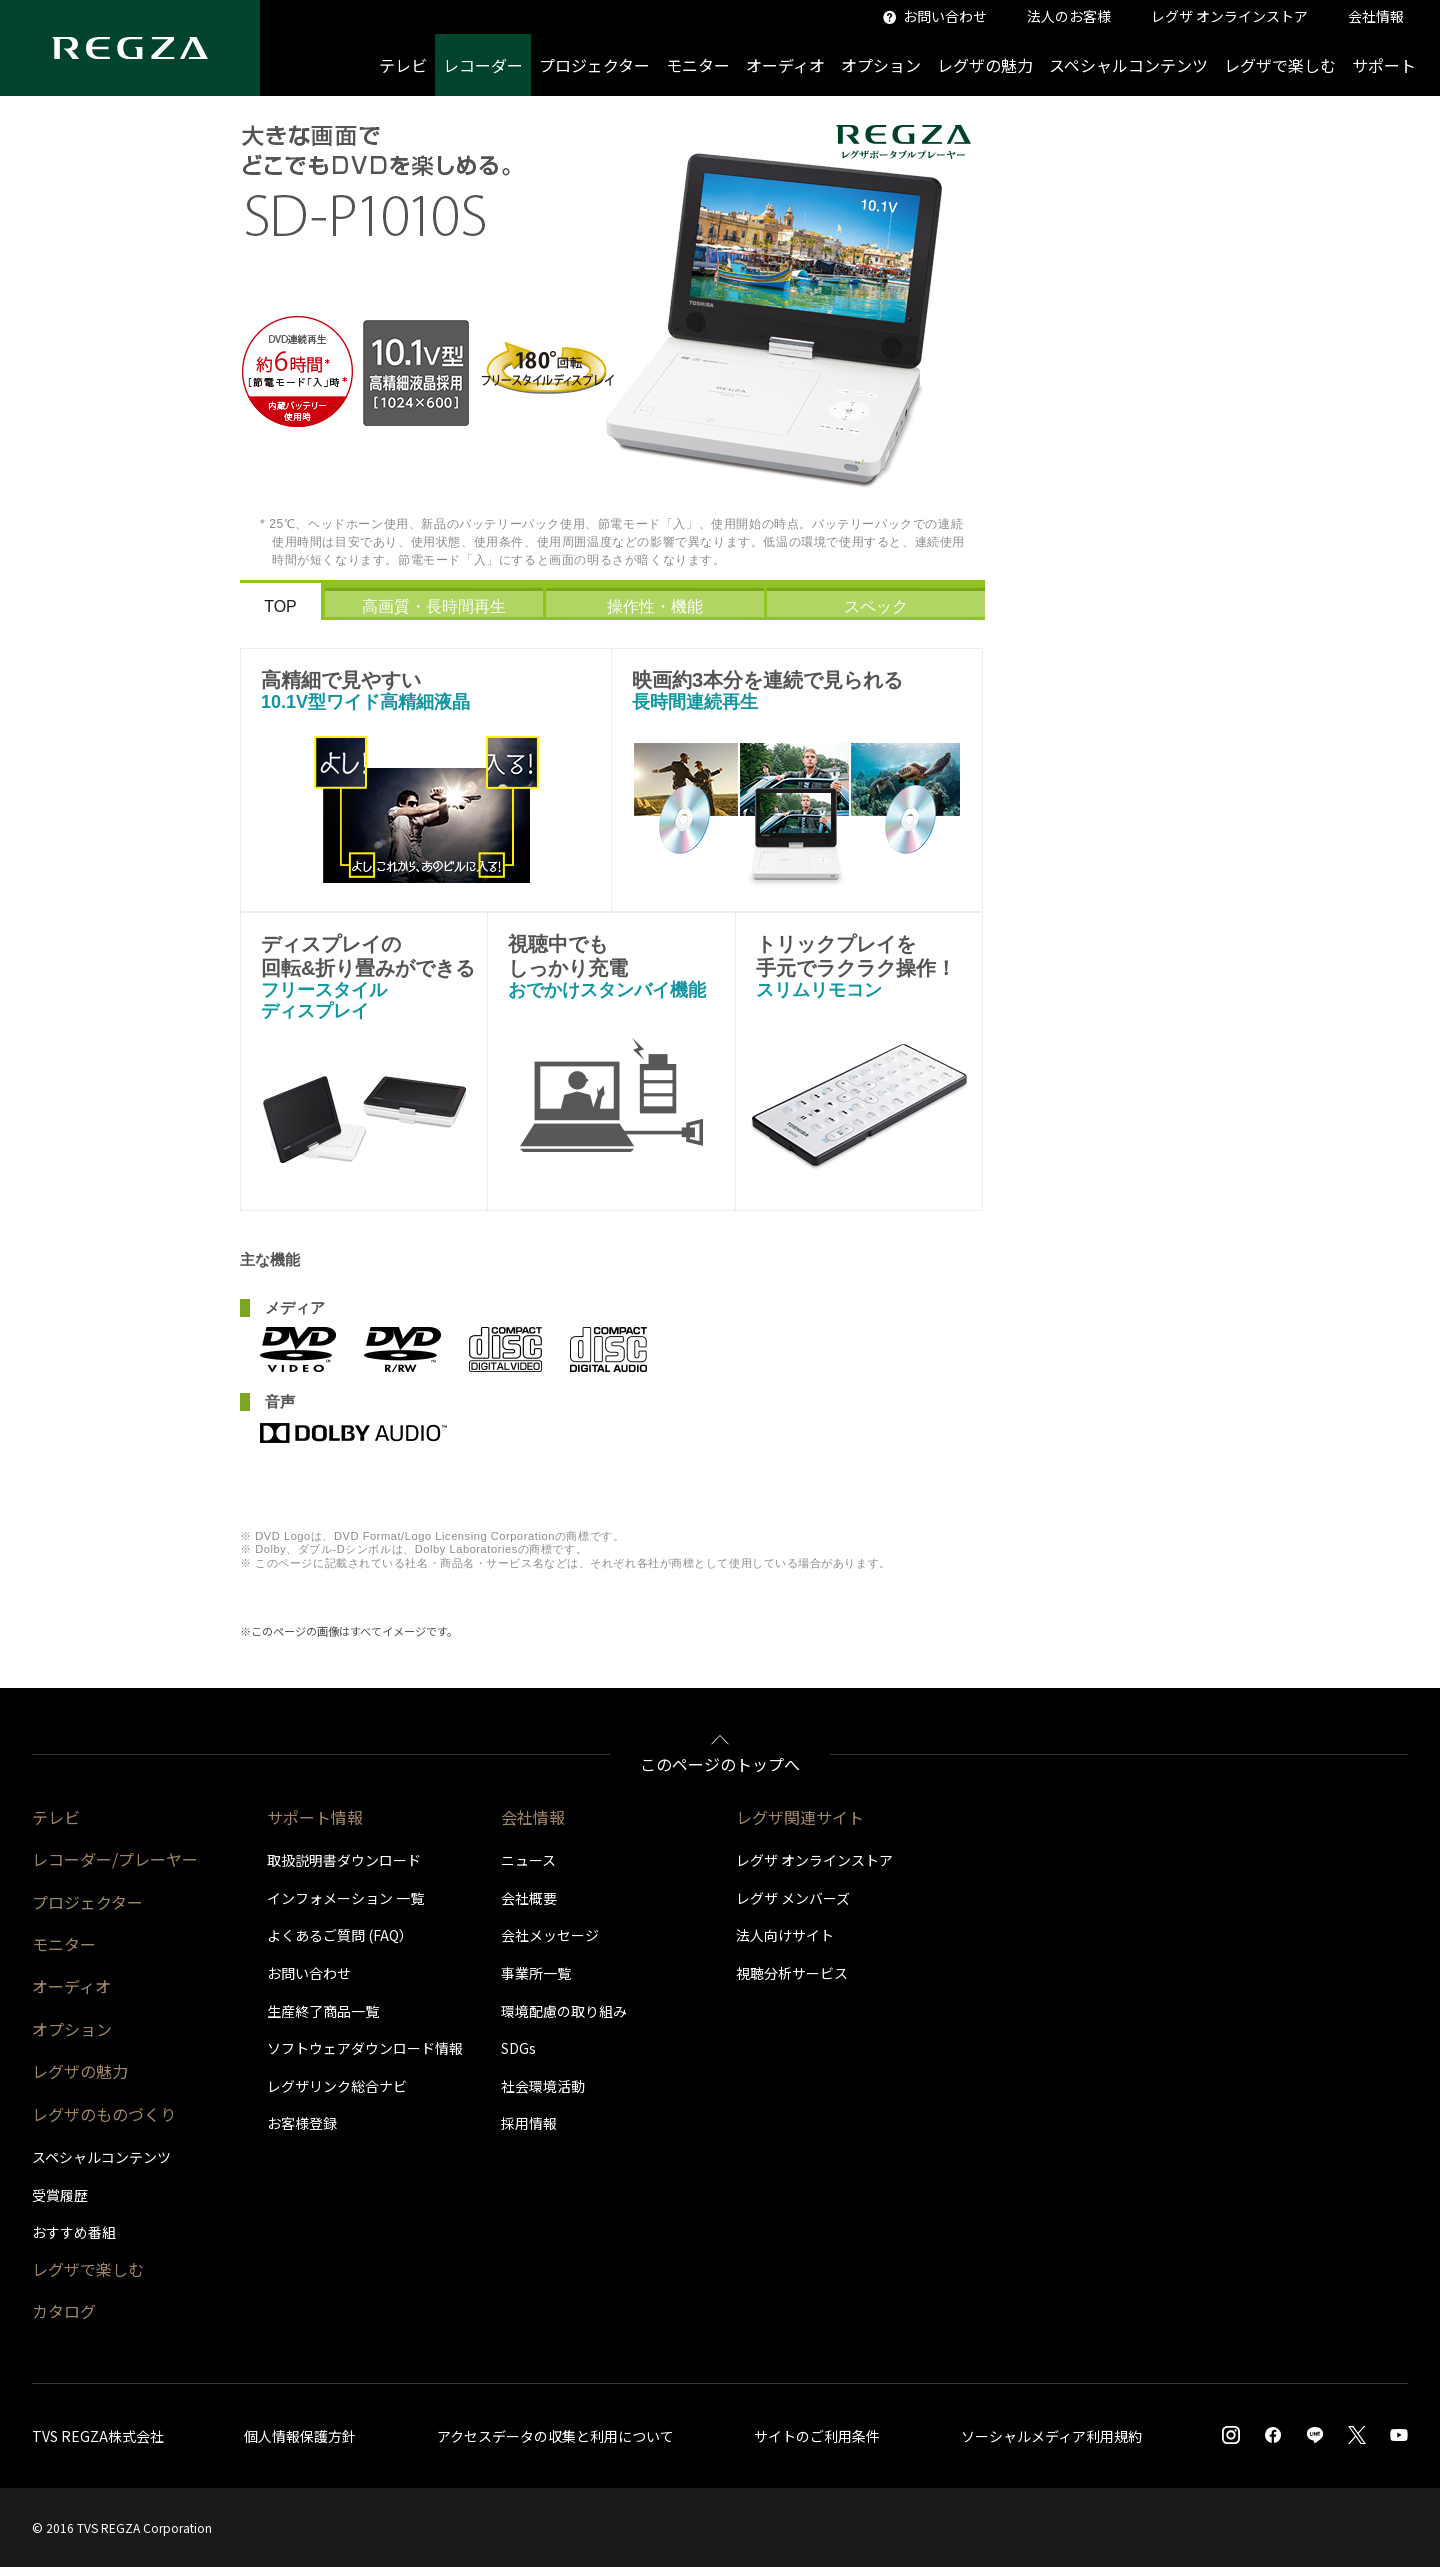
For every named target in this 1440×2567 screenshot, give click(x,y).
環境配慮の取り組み (564, 2011)
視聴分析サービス (792, 1973)
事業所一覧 (536, 1973)
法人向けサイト (785, 1935)
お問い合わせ (309, 1973)
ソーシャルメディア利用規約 (1051, 2436)
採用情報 (529, 2123)
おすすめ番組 (74, 2232)
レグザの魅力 (985, 65)
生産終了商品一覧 (323, 2011)
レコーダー (483, 65)
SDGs (518, 2048)
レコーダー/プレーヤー (115, 1859)
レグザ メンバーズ (793, 1898)
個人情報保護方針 (300, 2436)
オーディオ (785, 65)
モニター (698, 65)
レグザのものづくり (104, 2114)
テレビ (403, 65)
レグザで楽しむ (1280, 65)
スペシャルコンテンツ (1128, 65)
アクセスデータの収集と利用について (555, 2436)
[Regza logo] (130, 48)
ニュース (528, 1860)
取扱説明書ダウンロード (344, 1860)
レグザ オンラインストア (814, 1860)
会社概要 (529, 1898)
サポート (1384, 65)
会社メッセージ (550, 1935)
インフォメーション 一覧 (345, 1898)
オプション (881, 65)
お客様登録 (302, 2123)
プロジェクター (594, 65)
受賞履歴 (60, 2195)
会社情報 (533, 1817)
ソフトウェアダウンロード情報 (365, 2048)
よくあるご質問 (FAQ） (340, 1935)
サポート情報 (315, 1817)
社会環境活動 (543, 2086)
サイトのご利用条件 (817, 2436)
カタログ (64, 2311)
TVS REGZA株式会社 (98, 2436)
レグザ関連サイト (800, 1817)
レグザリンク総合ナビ (337, 2086)
